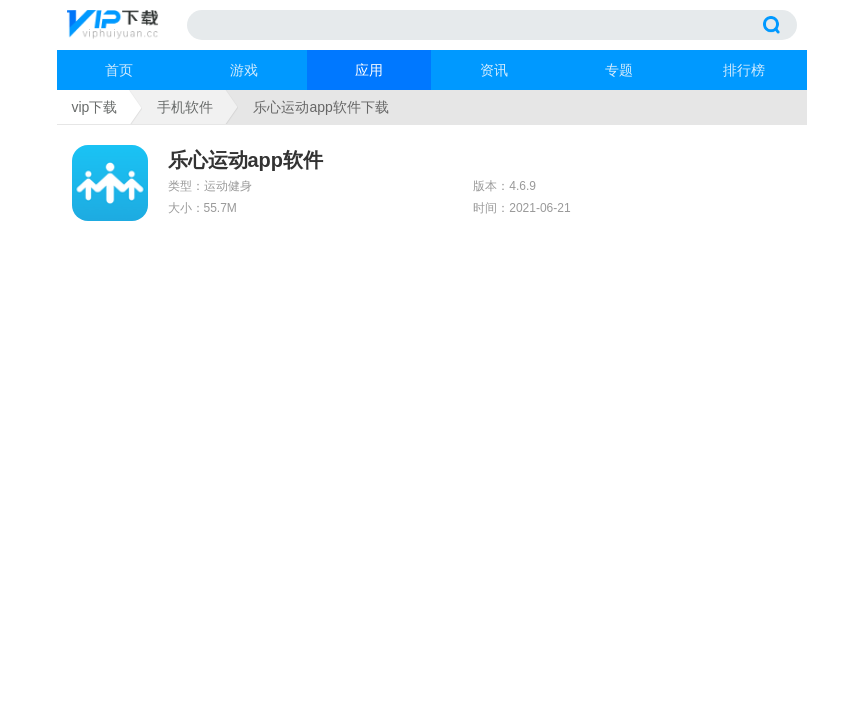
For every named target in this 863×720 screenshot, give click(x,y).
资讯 (494, 70)
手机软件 (185, 107)
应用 (369, 70)
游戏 (244, 70)
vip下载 (95, 107)
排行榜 (744, 70)
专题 (619, 70)
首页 (119, 70)
